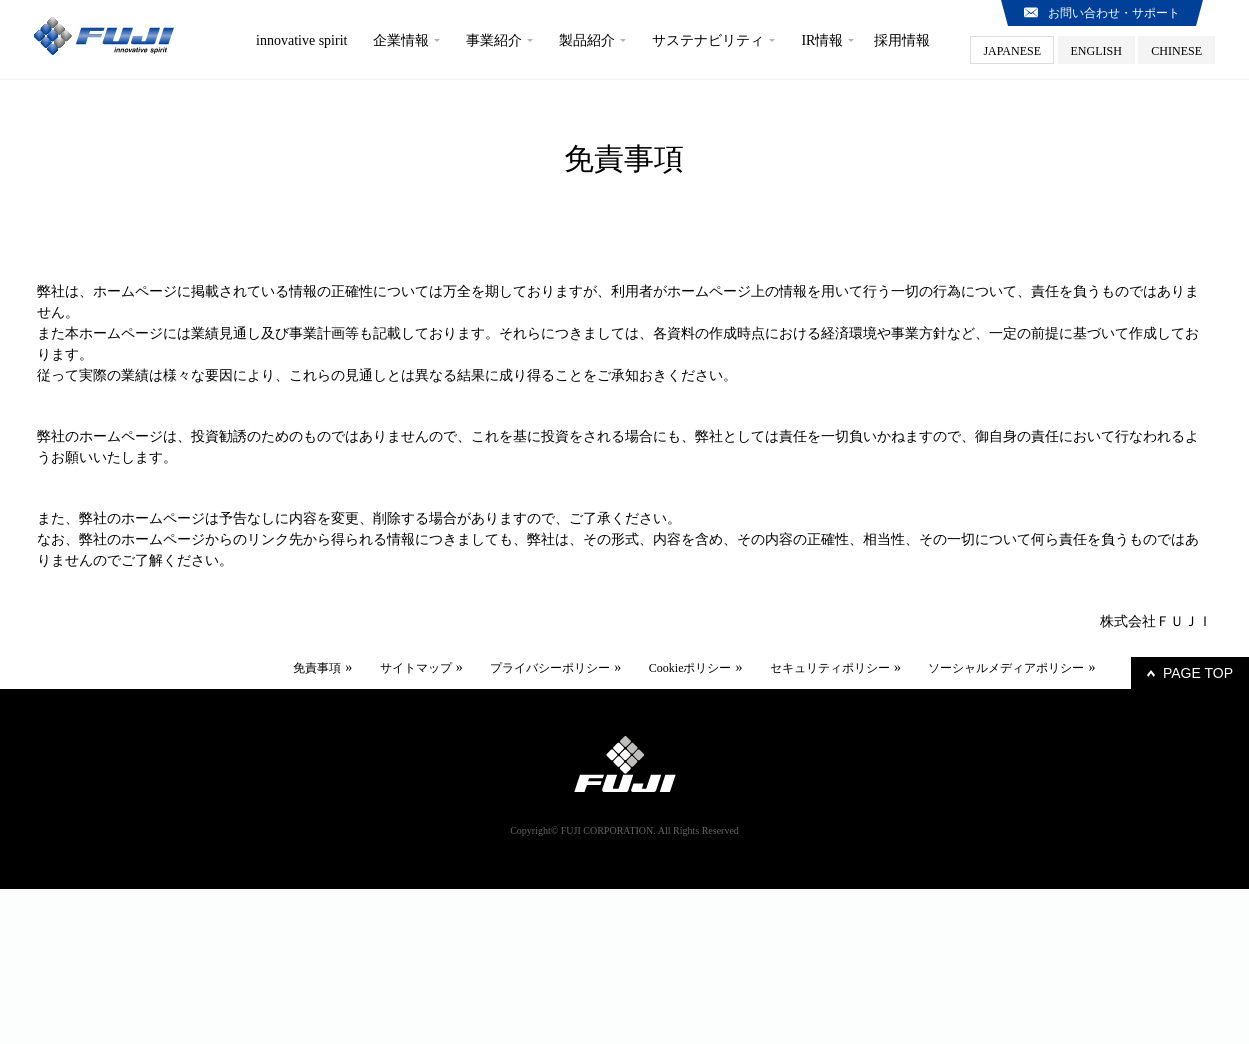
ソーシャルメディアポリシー (1006, 668)
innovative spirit (301, 40)
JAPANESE (1012, 51)
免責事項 (317, 668)
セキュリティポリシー (830, 668)
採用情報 (902, 40)
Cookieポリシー (690, 668)
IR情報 (822, 40)
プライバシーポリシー (550, 668)
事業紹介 (494, 40)
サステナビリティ (708, 40)
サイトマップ (416, 668)
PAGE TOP (1198, 673)
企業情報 (401, 40)
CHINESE (1176, 51)
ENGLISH (1096, 51)
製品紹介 (587, 40)
